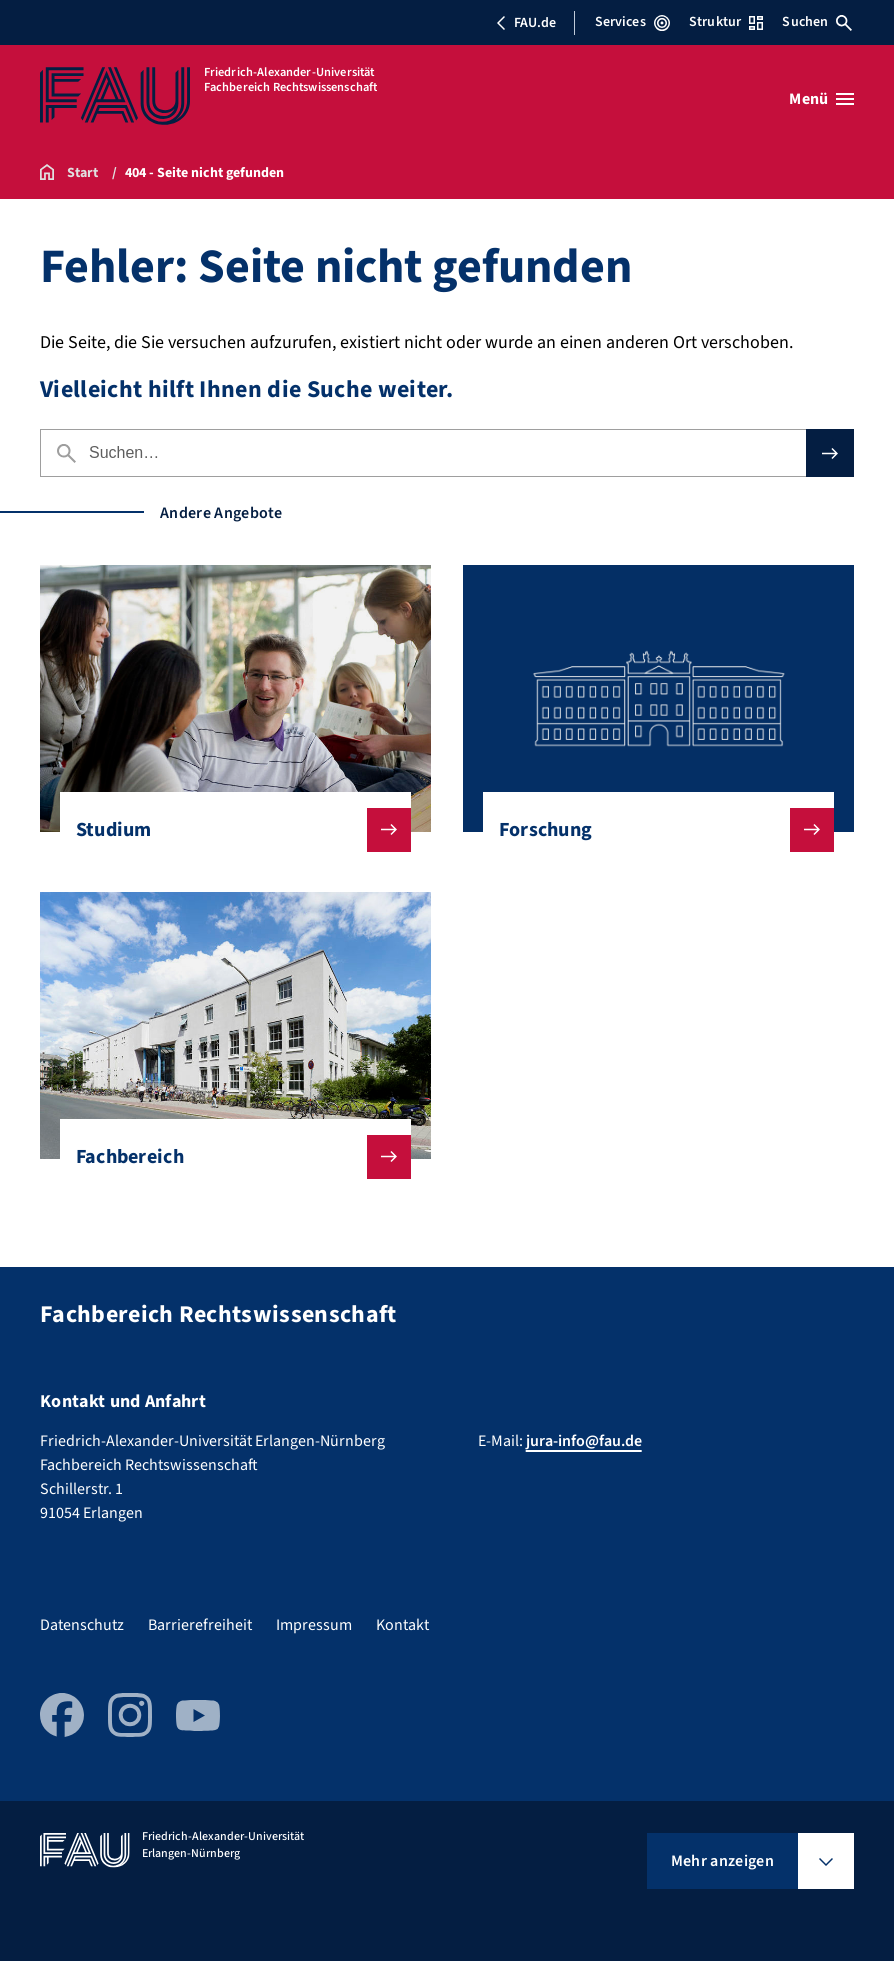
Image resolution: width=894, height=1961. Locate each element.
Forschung (651, 830)
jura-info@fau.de (584, 1441)
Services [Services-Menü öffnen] (632, 22)
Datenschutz (82, 1625)
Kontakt (402, 1625)
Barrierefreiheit (200, 1625)
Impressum (314, 1625)
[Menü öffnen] (821, 99)
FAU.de (526, 23)
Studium (228, 830)
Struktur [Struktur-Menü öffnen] (726, 22)
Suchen (817, 22)
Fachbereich (228, 1157)
